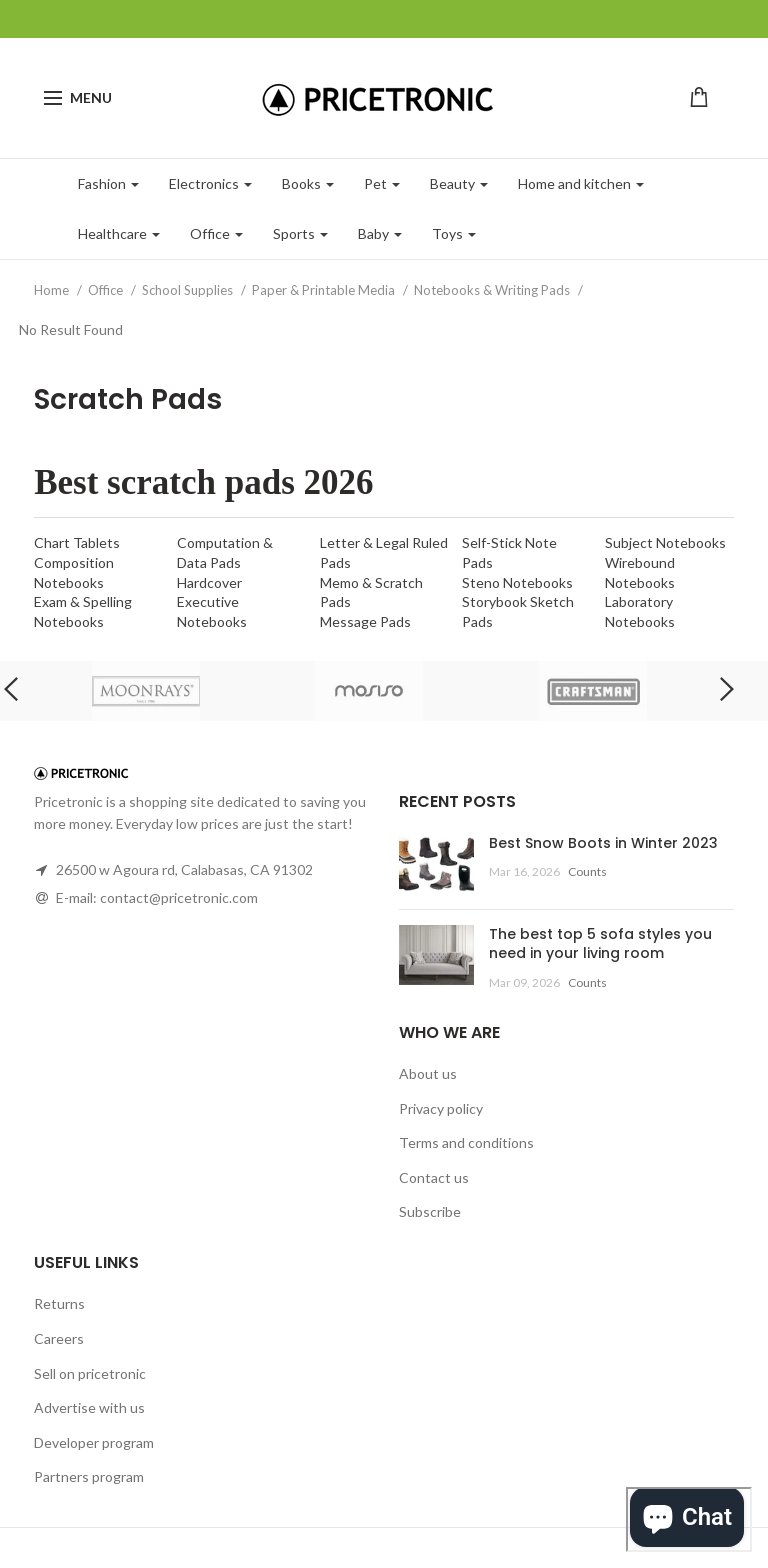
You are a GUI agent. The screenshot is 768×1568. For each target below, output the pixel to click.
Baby (380, 233)
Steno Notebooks (517, 582)
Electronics (210, 183)
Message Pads (365, 621)
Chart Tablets (77, 542)
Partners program (89, 1476)
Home (53, 290)
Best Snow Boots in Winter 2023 (603, 843)
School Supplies (189, 290)
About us (428, 1073)
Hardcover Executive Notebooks (212, 602)
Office (216, 233)
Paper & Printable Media (325, 290)
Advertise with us (89, 1407)
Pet (382, 183)
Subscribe (430, 1211)
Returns (59, 1303)
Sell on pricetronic (90, 1373)
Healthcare (119, 233)
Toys (454, 233)
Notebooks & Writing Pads (493, 290)
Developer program (94, 1442)
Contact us (434, 1177)
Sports (300, 233)
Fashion (108, 183)
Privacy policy (441, 1108)
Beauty (459, 183)
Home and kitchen (581, 183)
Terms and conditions (466, 1142)
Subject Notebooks (665, 542)
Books (308, 183)
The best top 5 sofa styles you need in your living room (600, 944)
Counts (587, 871)
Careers (59, 1338)
